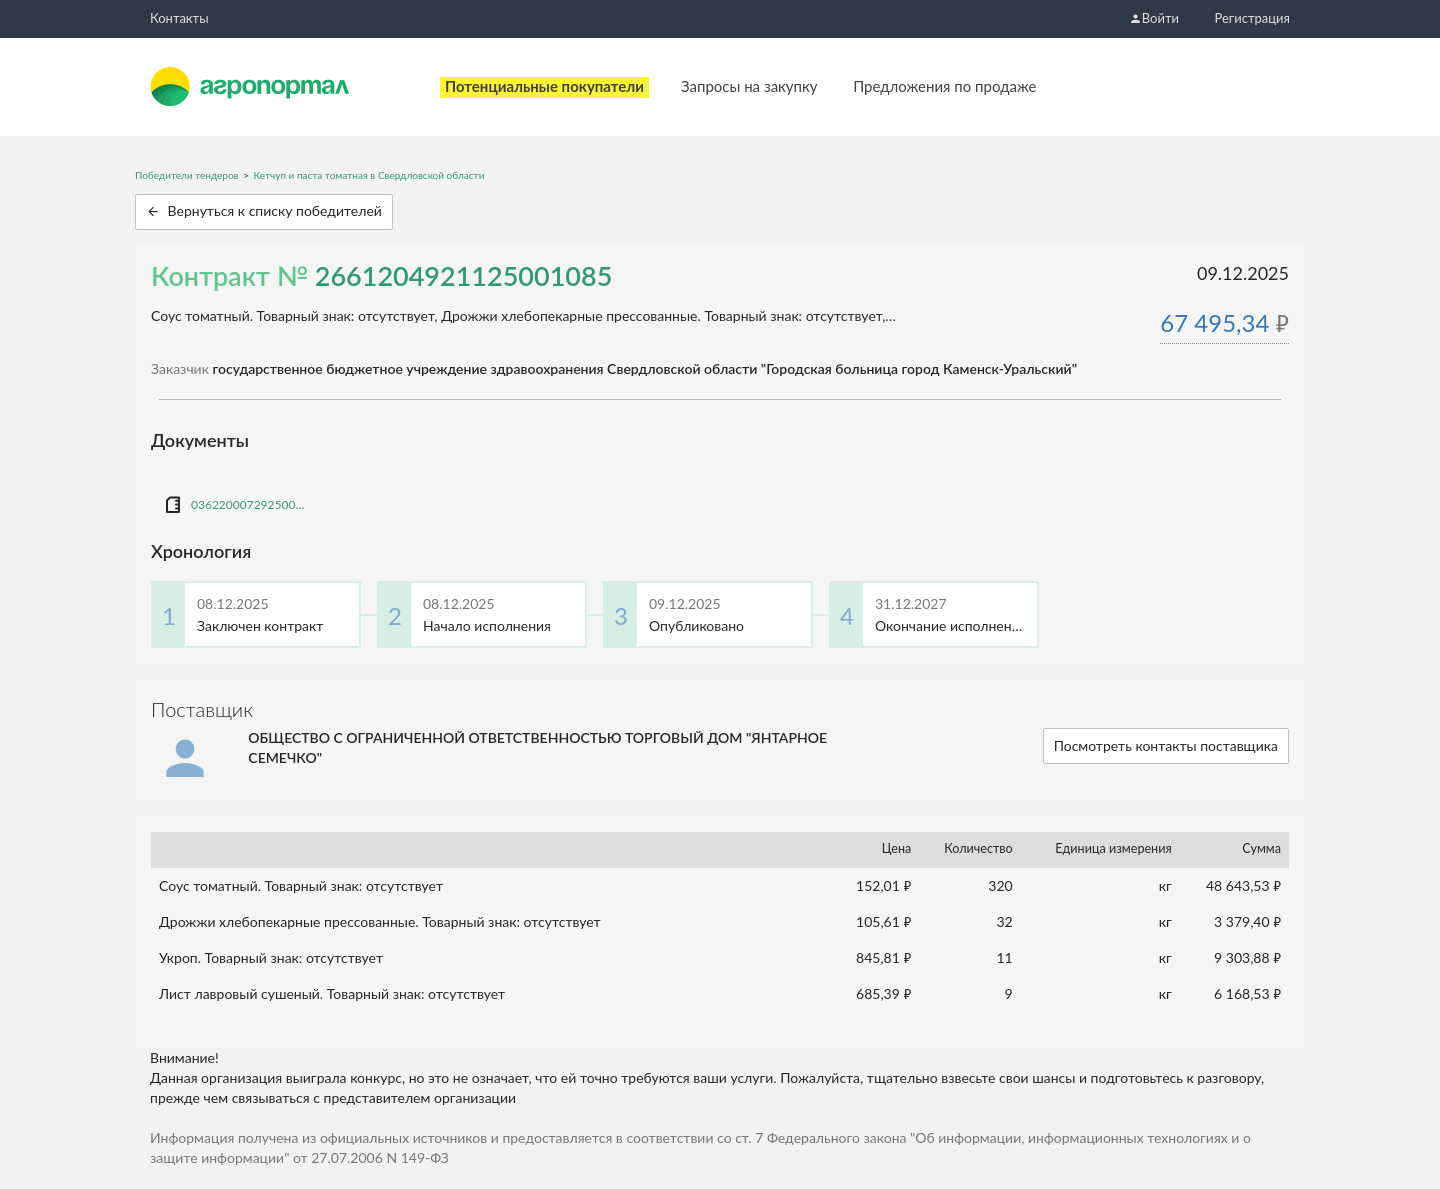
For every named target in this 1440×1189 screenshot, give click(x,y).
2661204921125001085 (464, 275)
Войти (1154, 18)
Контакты (179, 18)
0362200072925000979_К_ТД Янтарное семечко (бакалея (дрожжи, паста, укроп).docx (251, 504)
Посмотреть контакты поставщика (1166, 745)
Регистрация (1252, 18)
